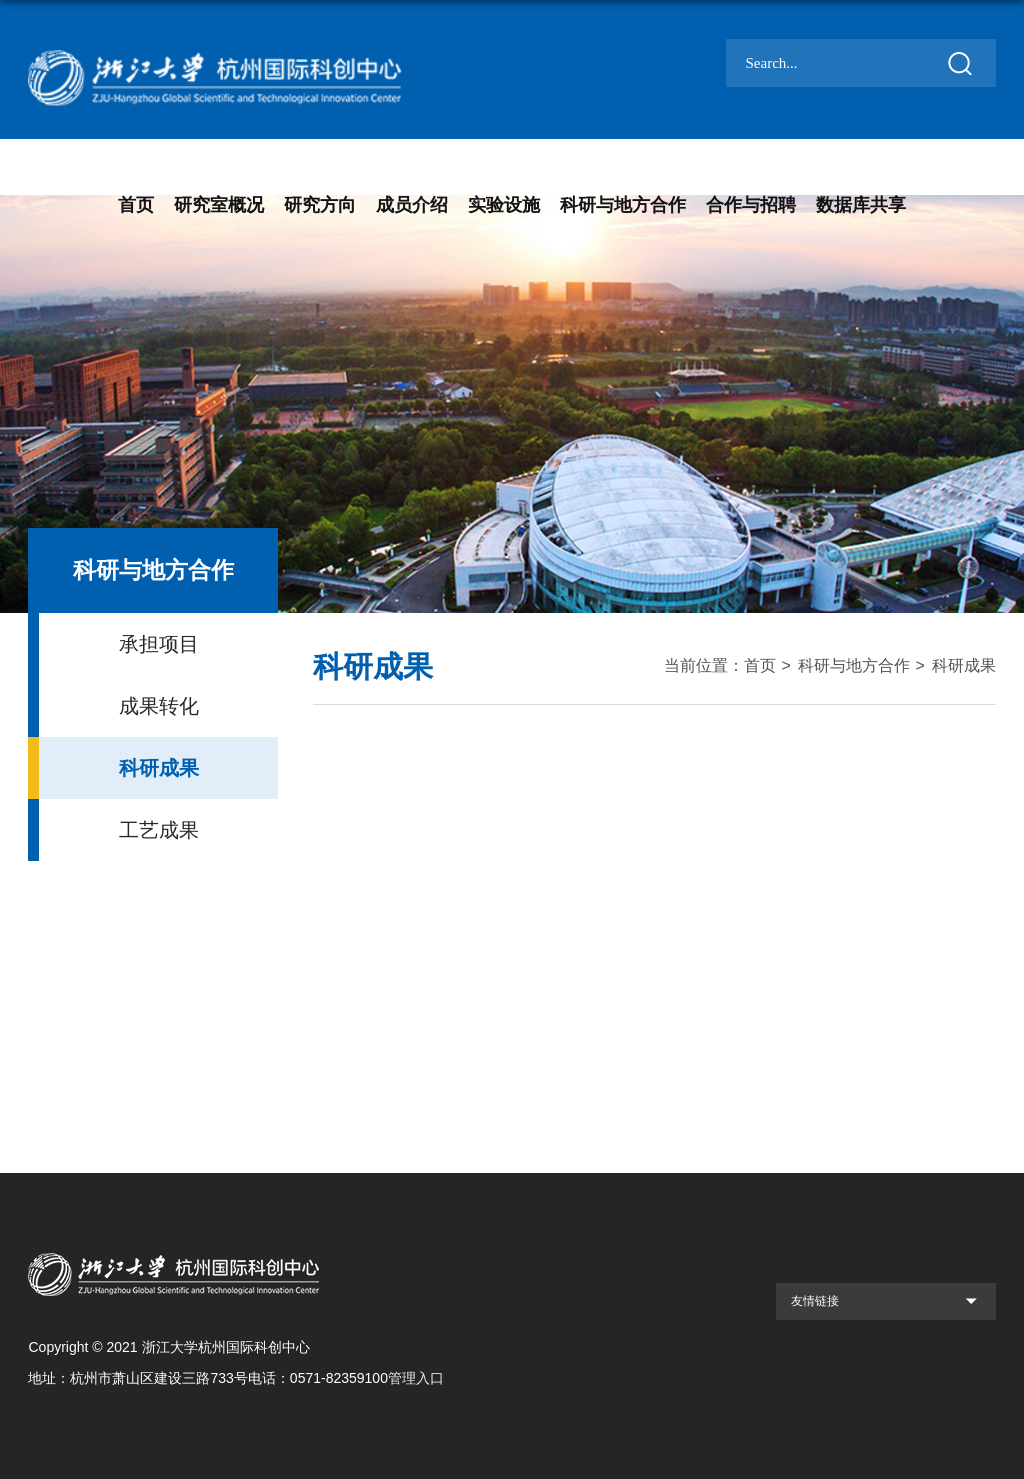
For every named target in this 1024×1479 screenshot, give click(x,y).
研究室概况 (219, 205)
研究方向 (320, 205)
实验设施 (504, 205)
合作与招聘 (751, 205)
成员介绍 (412, 205)
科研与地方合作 (623, 205)
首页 (136, 205)
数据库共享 (861, 205)
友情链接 (815, 1301)
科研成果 (964, 665)
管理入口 (416, 1378)
